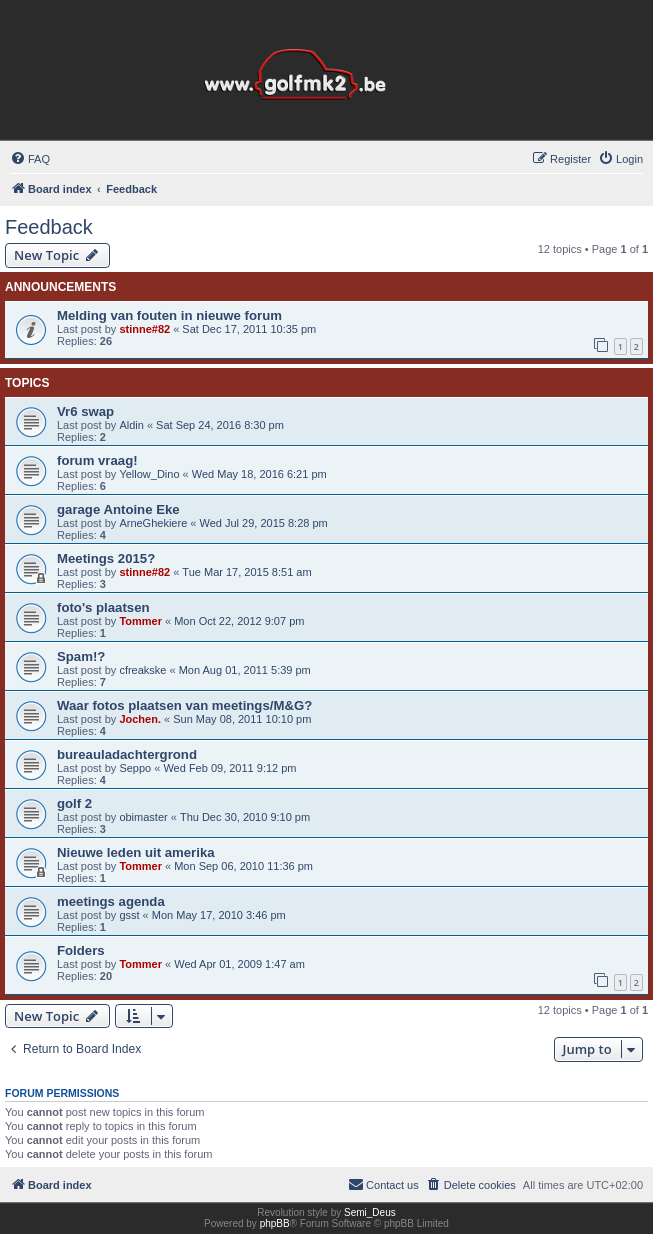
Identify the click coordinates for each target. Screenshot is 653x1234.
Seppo (135, 768)
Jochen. (140, 719)
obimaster (143, 817)
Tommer (140, 621)
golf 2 (74, 803)
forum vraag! (97, 460)
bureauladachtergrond (127, 754)
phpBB (275, 1223)
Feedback (49, 227)
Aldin (131, 425)
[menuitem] (30, 159)
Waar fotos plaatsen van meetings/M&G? (184, 705)
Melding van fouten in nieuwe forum (169, 315)
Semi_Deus (370, 1212)
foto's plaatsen (103, 607)
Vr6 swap (85, 411)
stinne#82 (144, 329)
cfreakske (142, 670)
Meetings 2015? (106, 558)
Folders (81, 950)
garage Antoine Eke (118, 509)
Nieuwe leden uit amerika (136, 852)
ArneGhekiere (153, 523)
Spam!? (81, 656)
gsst (129, 915)
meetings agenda (111, 901)
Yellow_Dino (149, 474)
